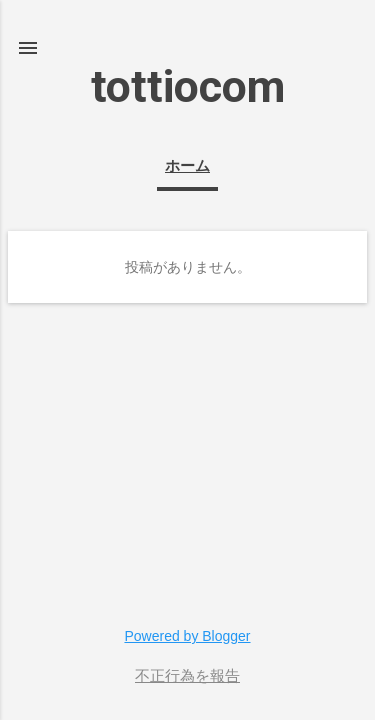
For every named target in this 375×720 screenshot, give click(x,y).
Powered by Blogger (187, 636)
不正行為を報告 (187, 676)
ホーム (187, 166)
